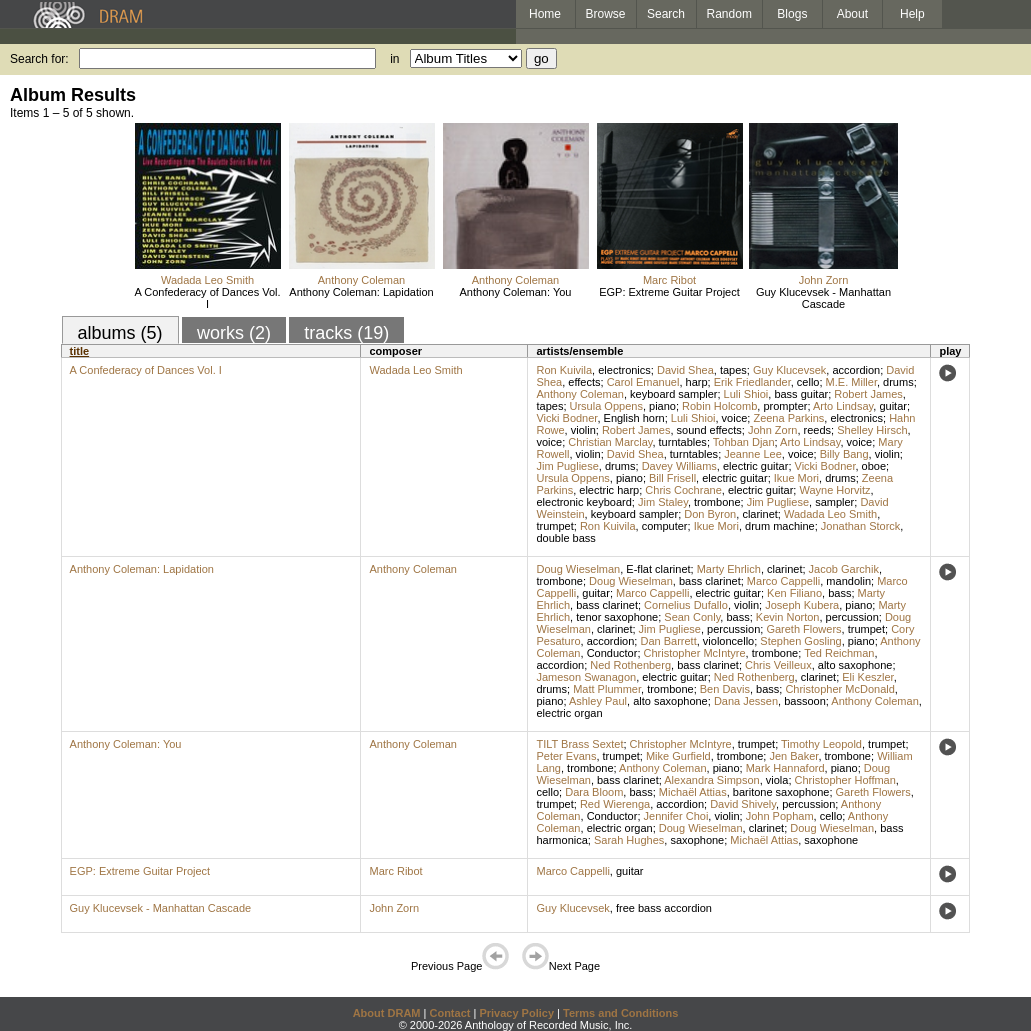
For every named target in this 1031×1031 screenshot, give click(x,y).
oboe (874, 466)
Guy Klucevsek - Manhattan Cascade (823, 298)
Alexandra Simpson (711, 780)
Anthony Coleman (361, 280)
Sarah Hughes (629, 840)
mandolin (848, 581)
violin (583, 430)
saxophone (697, 840)
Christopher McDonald (839, 689)
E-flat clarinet (658, 569)
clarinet (759, 514)
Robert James (868, 394)
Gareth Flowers (803, 629)
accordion (856, 370)
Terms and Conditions (620, 1013)
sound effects (709, 430)
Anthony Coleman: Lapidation (361, 292)
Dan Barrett (668, 641)
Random (729, 14)
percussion (852, 617)
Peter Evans (566, 756)
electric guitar (755, 466)
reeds (818, 430)
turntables (683, 442)
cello (808, 382)
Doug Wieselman (578, 569)
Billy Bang (844, 454)
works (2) (234, 333)
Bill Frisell (672, 478)
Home (545, 14)
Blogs (792, 14)
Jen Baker (793, 756)
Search (666, 14)
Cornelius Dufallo (686, 605)
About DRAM (387, 1013)
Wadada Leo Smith (207, 280)
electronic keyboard (583, 502)
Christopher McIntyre (695, 653)
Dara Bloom (594, 792)
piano (662, 406)
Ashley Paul (598, 701)
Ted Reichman (839, 653)
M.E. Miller (851, 382)
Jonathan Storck (861, 526)
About (852, 14)
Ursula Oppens (606, 406)
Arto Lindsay (843, 406)
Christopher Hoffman (845, 780)
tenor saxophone (617, 617)
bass (839, 593)
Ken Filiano (794, 593)
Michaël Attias (693, 792)
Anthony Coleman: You (516, 292)
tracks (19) (346, 333)
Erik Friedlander (752, 382)
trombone (717, 502)
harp (697, 382)
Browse (606, 14)
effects (584, 382)
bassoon (805, 701)
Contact (449, 1013)
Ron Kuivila (564, 370)
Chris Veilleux (778, 665)
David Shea (685, 370)
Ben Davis (725, 689)
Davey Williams (679, 466)
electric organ (569, 713)
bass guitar (801, 394)
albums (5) (120, 333)
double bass (565, 538)
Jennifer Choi (676, 816)
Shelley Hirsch (872, 430)
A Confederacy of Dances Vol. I (207, 298)
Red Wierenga (615, 804)
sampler (834, 502)
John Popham (780, 816)
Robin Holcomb (719, 406)
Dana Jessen (746, 701)
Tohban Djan (744, 442)
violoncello (728, 641)
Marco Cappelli (783, 581)
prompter (785, 406)
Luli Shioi (746, 394)
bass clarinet (710, 581)
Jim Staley (663, 502)
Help (912, 14)
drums (898, 382)
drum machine (780, 526)
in (394, 59)
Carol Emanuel (643, 382)
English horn (634, 418)
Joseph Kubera (802, 605)
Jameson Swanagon (586, 677)
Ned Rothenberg (630, 665)
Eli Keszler (867, 677)
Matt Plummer (607, 689)
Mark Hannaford (785, 768)
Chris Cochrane (683, 490)
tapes (733, 370)
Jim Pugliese (567, 466)
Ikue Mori (796, 478)
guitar (893, 406)
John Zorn (824, 280)
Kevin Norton (788, 617)
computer (665, 526)
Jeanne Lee (753, 454)
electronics (624, 370)
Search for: (39, 59)
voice (735, 418)
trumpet (554, 526)
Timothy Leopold (821, 744)
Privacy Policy (516, 1013)
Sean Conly (692, 617)
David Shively (743, 804)
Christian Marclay (610, 442)
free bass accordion (664, 908)
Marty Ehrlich (729, 569)
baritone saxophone (781, 792)
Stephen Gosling (800, 641)
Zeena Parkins (788, 418)
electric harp (609, 490)
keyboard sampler (673, 394)
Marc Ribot (669, 280)
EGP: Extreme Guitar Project (669, 292)
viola (777, 780)
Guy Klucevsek (789, 370)
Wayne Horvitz (834, 490)
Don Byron (710, 514)
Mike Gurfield (678, 756)
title (80, 351)
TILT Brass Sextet (579, 744)
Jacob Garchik (844, 569)
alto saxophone (855, 665)
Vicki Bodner (566, 418)
